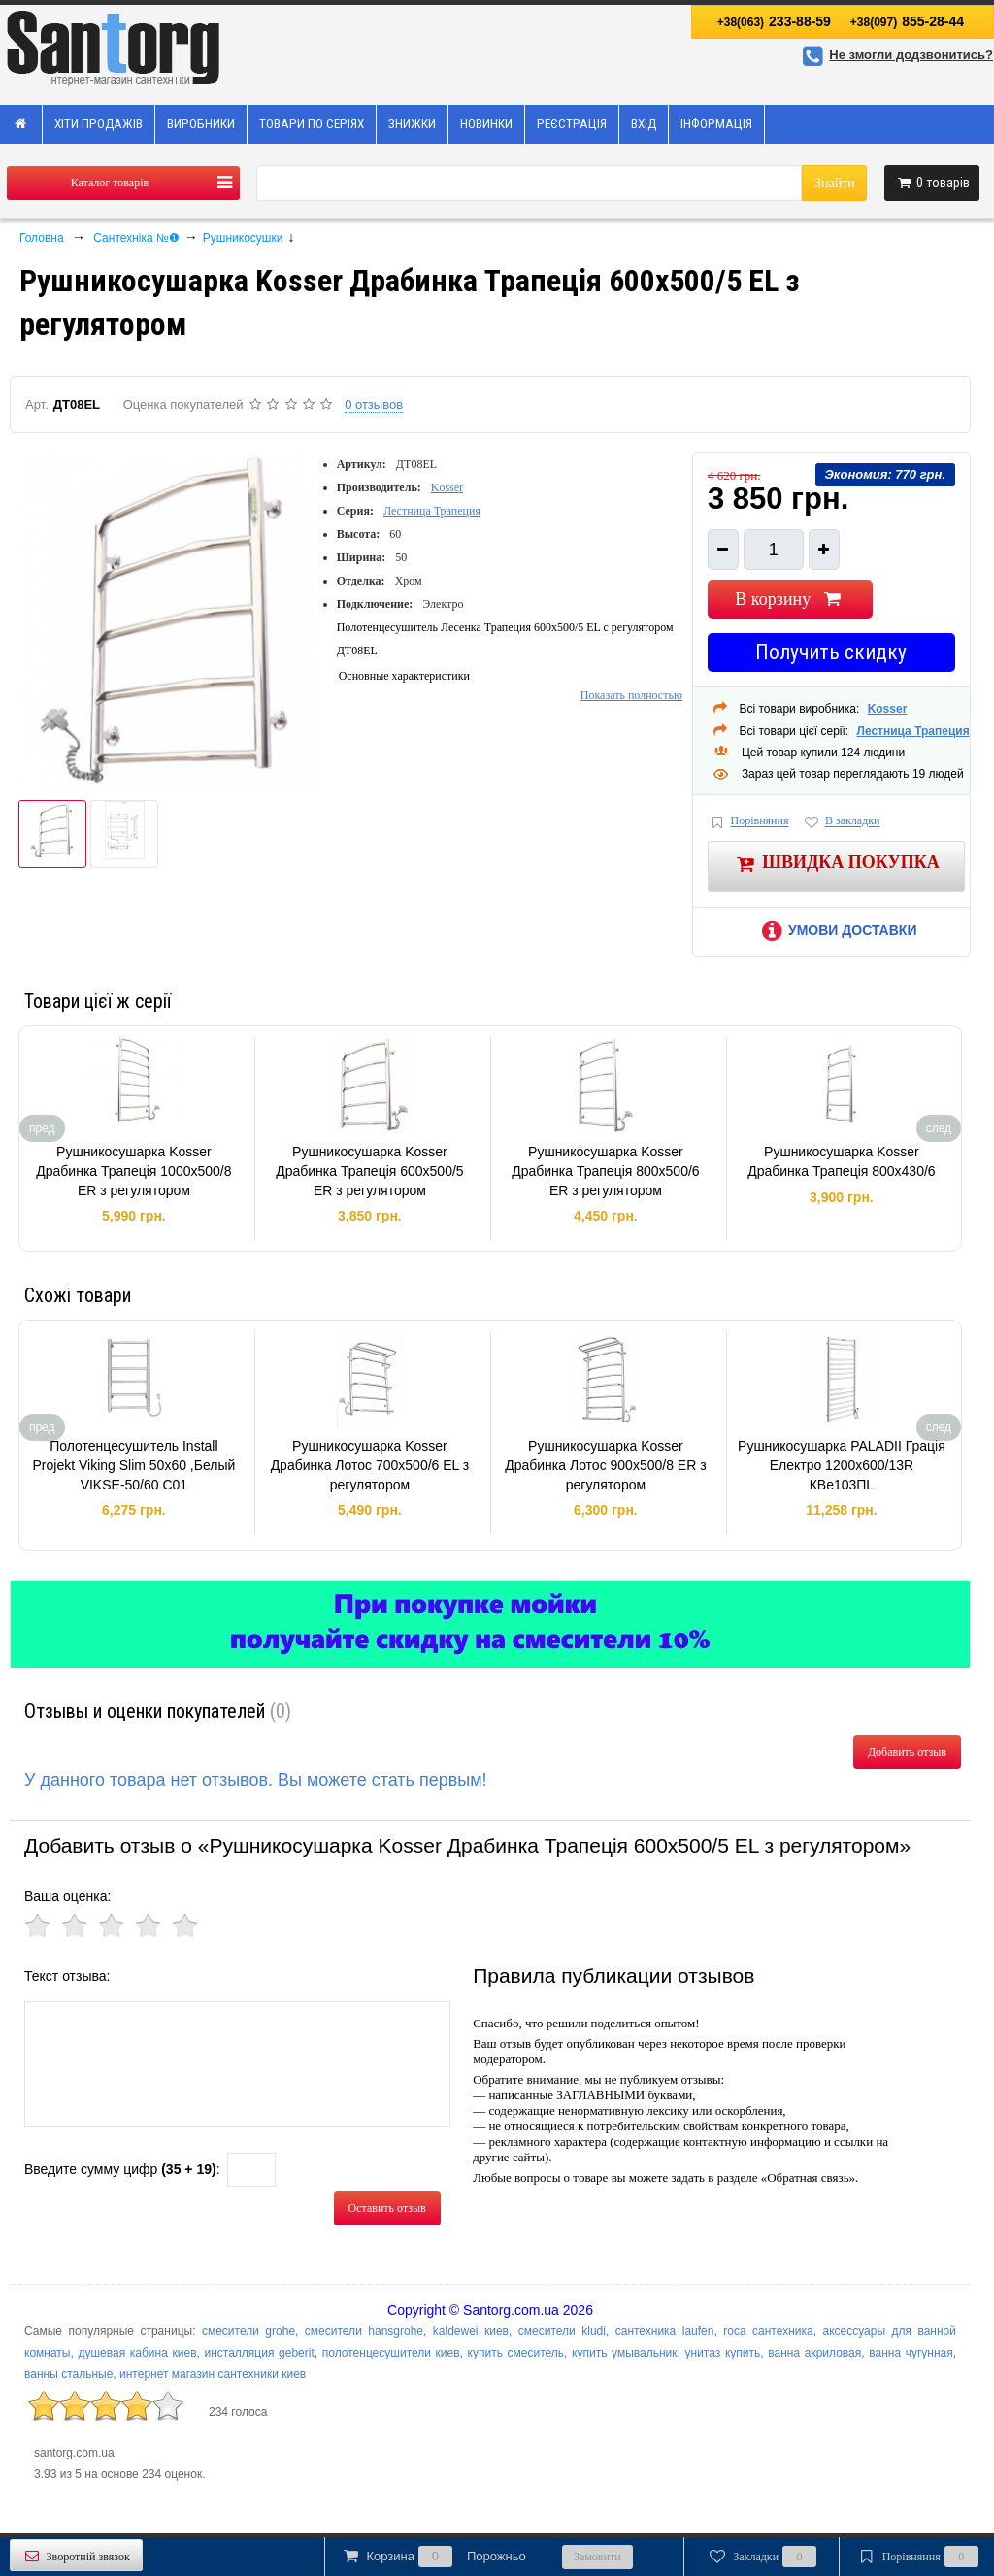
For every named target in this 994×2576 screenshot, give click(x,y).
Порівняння (748, 822)
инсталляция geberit (260, 2352)
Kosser (447, 487)
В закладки (840, 822)
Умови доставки (835, 930)
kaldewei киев (471, 2331)
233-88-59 (774, 21)
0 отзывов (374, 404)
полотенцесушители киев (391, 2352)
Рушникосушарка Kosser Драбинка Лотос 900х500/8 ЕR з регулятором (605, 1464)
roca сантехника (767, 2331)
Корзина (433, 2556)
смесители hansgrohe (364, 2331)
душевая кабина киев (137, 2352)
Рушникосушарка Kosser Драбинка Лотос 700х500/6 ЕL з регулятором (370, 1464)
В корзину (790, 599)
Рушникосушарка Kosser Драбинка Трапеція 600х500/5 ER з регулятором (369, 1170)
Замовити (597, 2556)
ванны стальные (68, 2374)
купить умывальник (624, 2352)
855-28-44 (907, 21)
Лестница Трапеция (431, 511)
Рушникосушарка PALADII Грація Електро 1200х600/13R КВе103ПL (841, 1464)
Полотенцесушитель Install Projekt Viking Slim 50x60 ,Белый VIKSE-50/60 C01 (133, 1464)
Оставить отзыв (387, 2208)
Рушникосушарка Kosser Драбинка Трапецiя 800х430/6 (841, 1161)
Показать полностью (631, 695)
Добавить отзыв (907, 1751)
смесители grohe (248, 2331)
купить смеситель (516, 2352)
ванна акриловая (814, 2352)
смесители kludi (562, 2331)
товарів (932, 182)
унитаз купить (723, 2352)
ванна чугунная (911, 2352)
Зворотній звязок (76, 2556)
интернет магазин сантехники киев (212, 2374)
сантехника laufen (664, 2331)
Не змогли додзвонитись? (895, 55)
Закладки (761, 2556)
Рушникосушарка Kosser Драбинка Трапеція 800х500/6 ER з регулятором (605, 1170)
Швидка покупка (836, 864)
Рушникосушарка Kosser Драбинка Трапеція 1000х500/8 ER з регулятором (133, 1170)
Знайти (834, 183)
